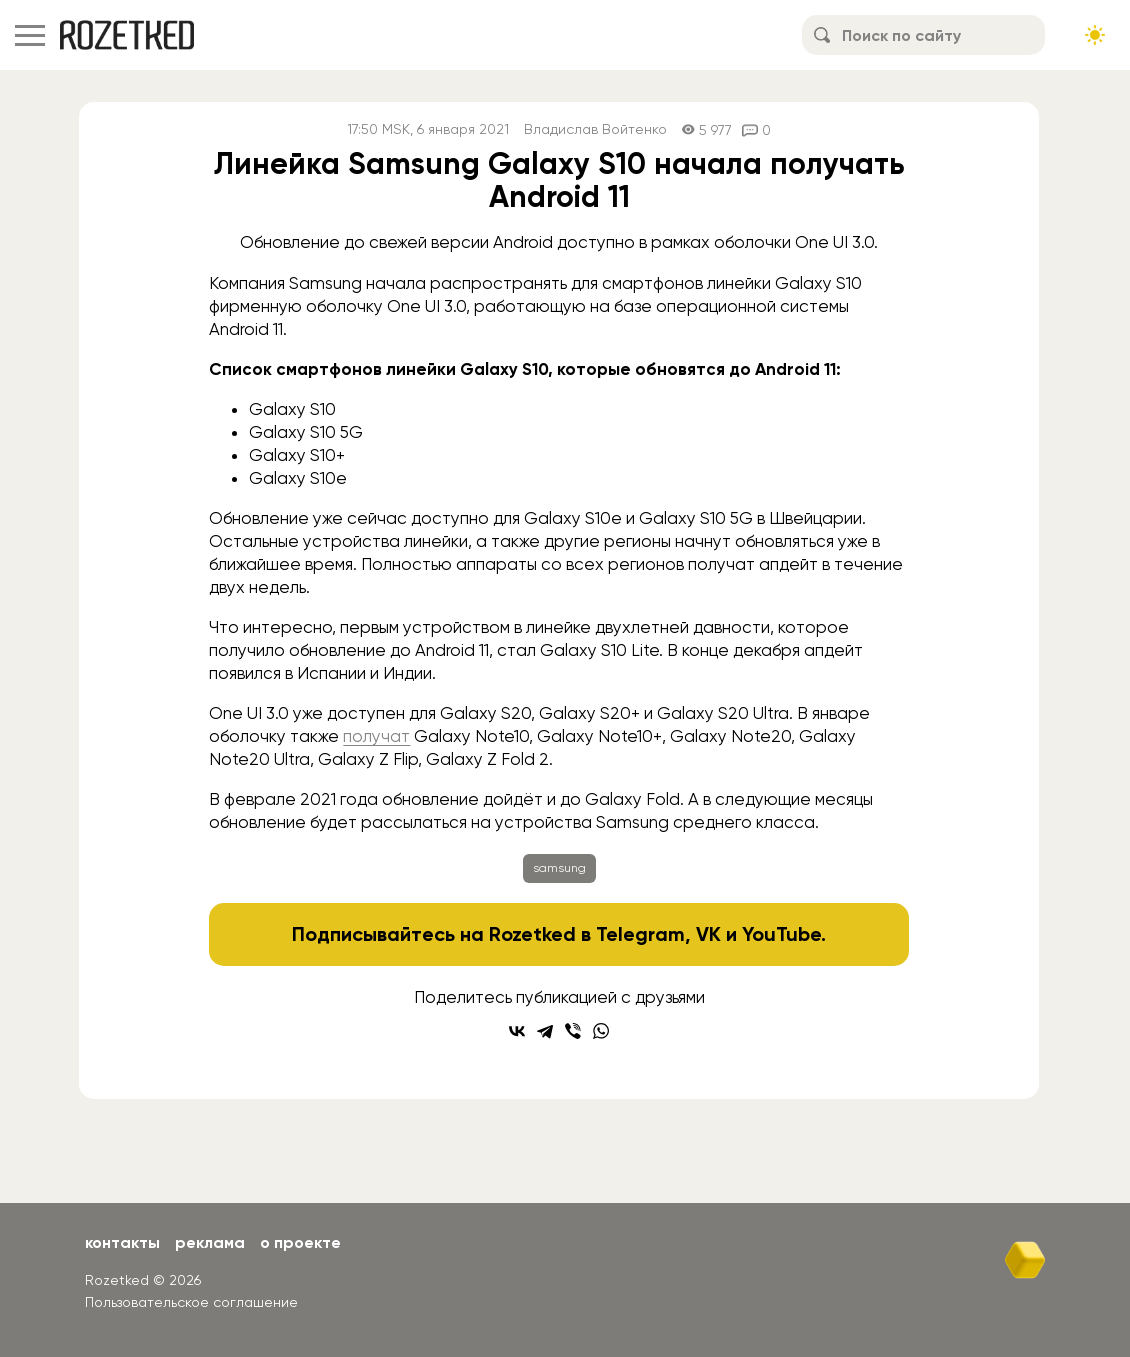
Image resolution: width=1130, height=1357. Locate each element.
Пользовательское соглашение (191, 1302)
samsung (559, 868)
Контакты (122, 1242)
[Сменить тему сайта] (1095, 35)
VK (708, 934)
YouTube (781, 934)
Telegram (640, 934)
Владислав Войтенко (595, 129)
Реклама (210, 1242)
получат (376, 736)
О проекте (300, 1242)
